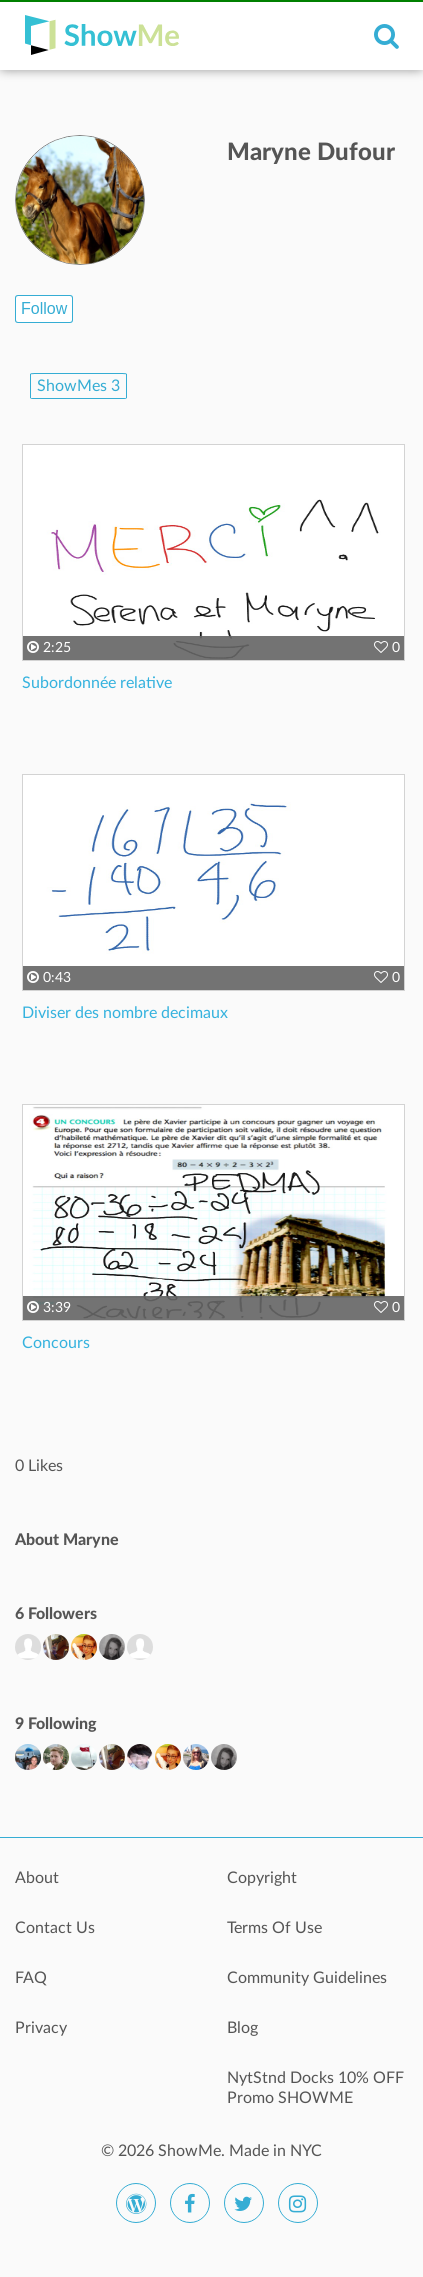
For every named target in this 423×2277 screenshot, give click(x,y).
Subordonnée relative (97, 683)
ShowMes (78, 386)
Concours (56, 1343)
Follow (44, 308)
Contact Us (55, 1928)
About (37, 1878)
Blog (242, 2028)
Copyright (262, 1878)
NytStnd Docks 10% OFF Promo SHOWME (315, 2088)
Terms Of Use (274, 1928)
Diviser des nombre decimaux (125, 1013)
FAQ (31, 1978)
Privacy (41, 2028)
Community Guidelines (307, 1978)
